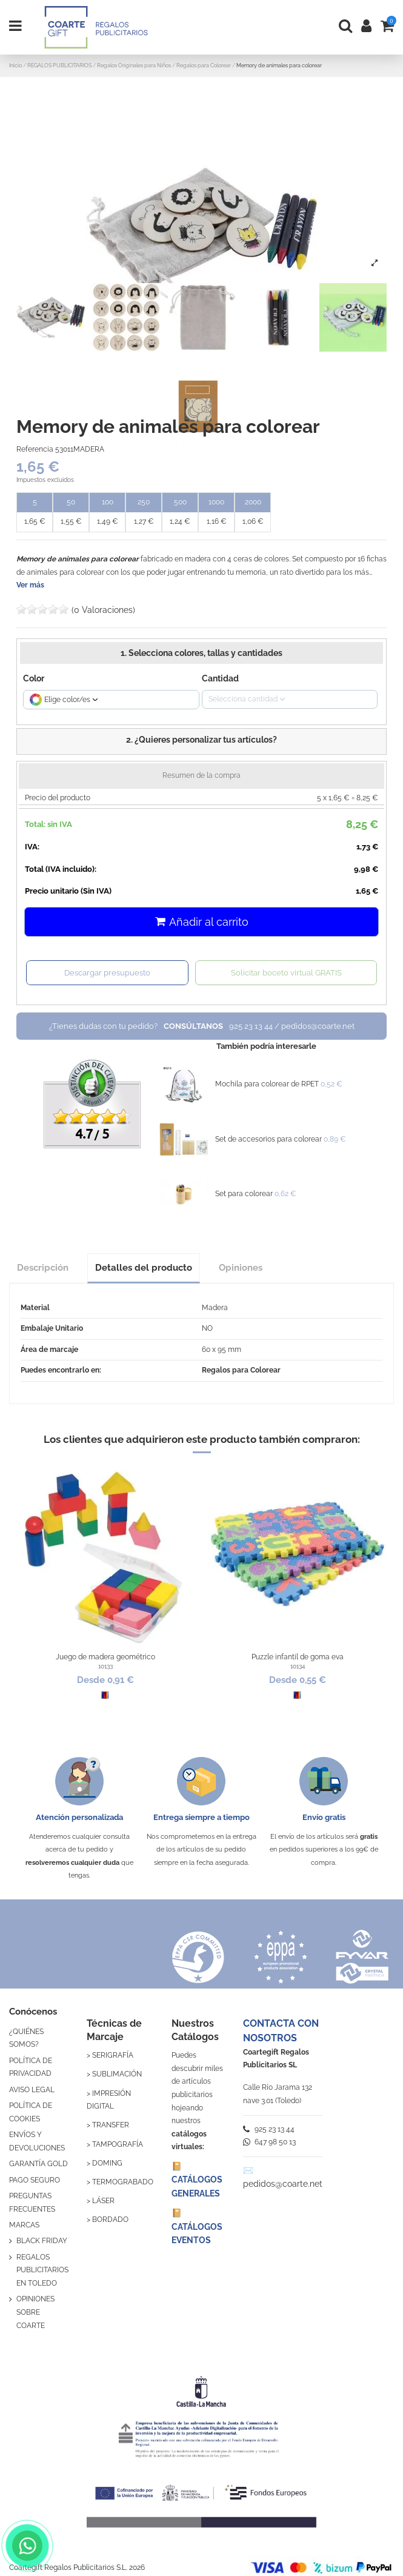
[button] (201, 741)
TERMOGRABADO (122, 2182)
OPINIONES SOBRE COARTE (35, 2312)
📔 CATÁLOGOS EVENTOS (197, 2226)
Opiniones (240, 1267)
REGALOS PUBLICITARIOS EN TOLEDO (42, 2270)
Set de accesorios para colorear (268, 1139)
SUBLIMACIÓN (117, 2074)
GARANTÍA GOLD (38, 2163)
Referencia (34, 449)
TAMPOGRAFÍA (117, 2144)
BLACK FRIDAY (41, 2240)
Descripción (42, 1267)
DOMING (107, 2163)
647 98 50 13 (269, 2142)
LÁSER (103, 2200)
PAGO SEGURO (34, 2180)
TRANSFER (110, 2125)
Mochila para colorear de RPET (267, 1084)
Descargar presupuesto (107, 972)
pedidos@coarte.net (282, 2184)
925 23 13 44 (269, 2129)
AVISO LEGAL (32, 2090)
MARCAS (24, 2225)
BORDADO (110, 2219)
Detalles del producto (143, 1267)
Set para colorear (244, 1193)
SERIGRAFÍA (112, 2055)
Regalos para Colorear (241, 1370)
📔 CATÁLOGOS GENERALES (197, 2179)
